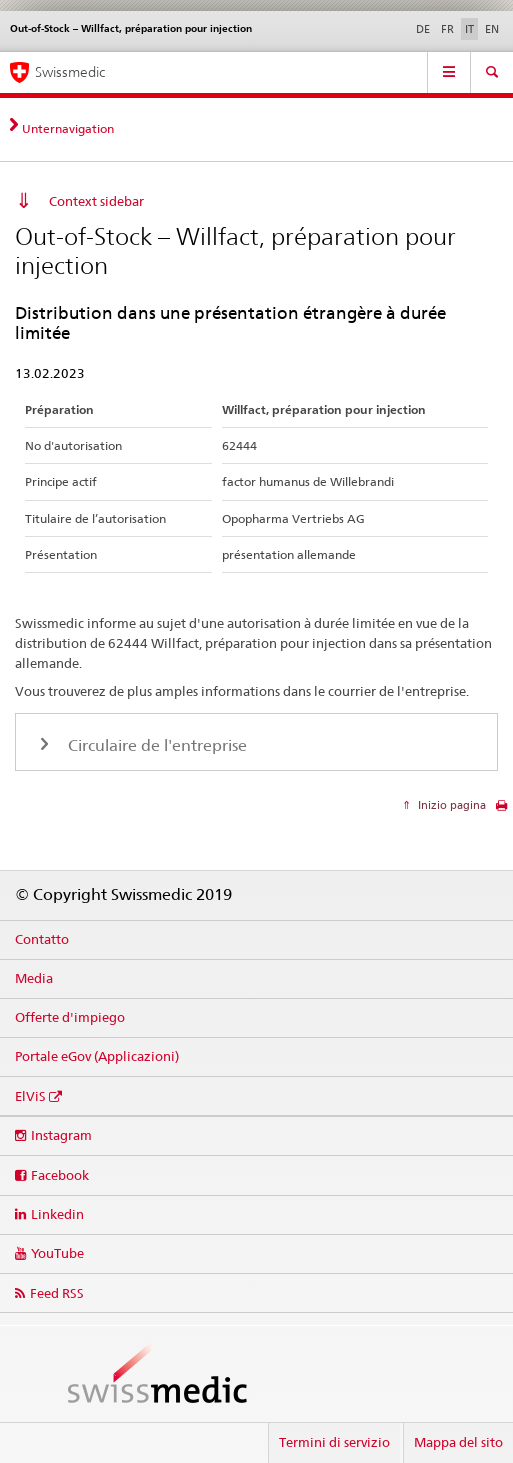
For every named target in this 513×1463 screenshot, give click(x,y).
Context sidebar (96, 201)
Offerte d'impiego (70, 1017)
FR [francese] (447, 29)
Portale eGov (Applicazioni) (97, 1056)
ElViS (30, 1096)
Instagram (61, 1135)
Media (34, 978)
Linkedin (57, 1214)
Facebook (60, 1175)
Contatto (42, 939)
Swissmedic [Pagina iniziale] (70, 72)
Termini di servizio (334, 1442)
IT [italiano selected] (469, 29)
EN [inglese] (492, 29)
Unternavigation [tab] (68, 128)
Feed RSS (57, 1293)
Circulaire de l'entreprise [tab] (155, 745)
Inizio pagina (450, 805)
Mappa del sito (458, 1442)
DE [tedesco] (423, 29)
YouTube (57, 1253)
